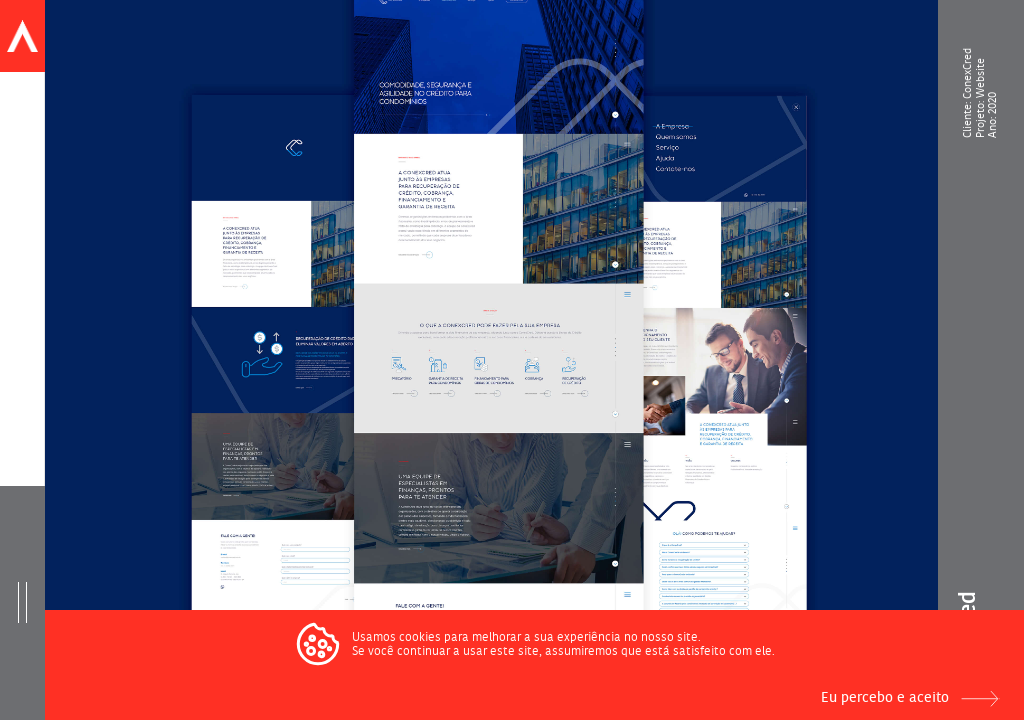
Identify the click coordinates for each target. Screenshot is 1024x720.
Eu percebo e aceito (885, 698)
